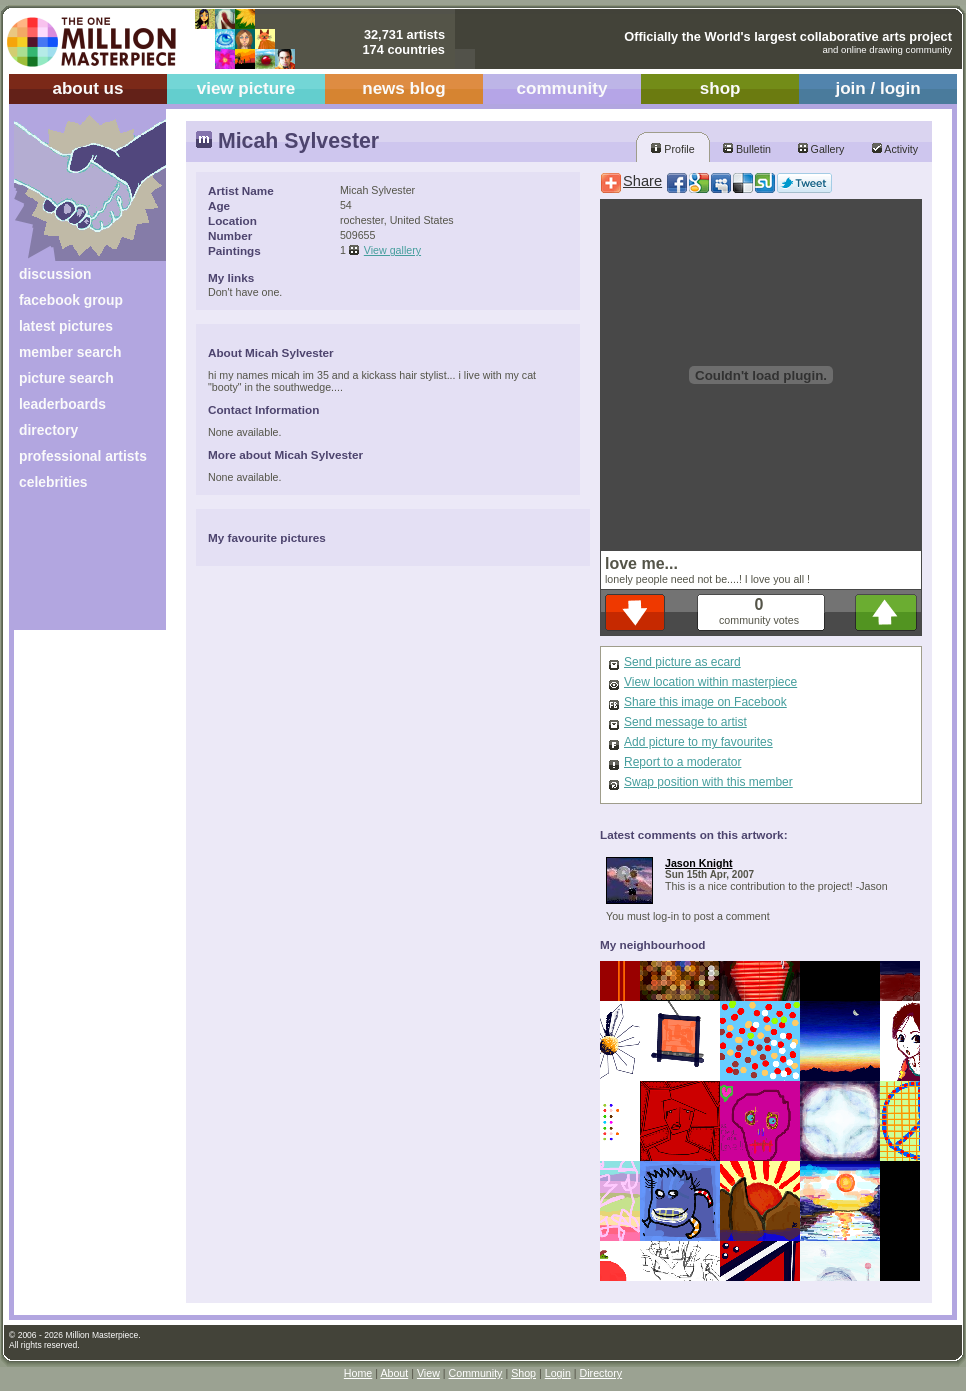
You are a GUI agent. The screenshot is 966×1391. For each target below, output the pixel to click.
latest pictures (66, 326)
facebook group (71, 300)
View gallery (392, 250)
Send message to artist (685, 722)
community (562, 88)
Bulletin (747, 149)
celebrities (53, 482)
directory (48, 430)
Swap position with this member (708, 782)
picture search (66, 378)
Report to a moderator (682, 762)
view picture (246, 88)
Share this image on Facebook (705, 702)
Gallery (821, 149)
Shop (523, 1373)
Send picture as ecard (682, 662)
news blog (403, 88)
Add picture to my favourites (698, 742)
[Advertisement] (76, 567)
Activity (895, 149)
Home (358, 1373)
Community (476, 1373)
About (394, 1373)
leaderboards (62, 404)
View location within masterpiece (710, 682)
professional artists (83, 456)
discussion (55, 274)
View (428, 1373)
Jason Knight (699, 863)
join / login (877, 88)
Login (558, 1373)
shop (720, 88)
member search (70, 352)
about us (87, 88)
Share (642, 181)
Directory (601, 1373)
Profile (672, 149)
